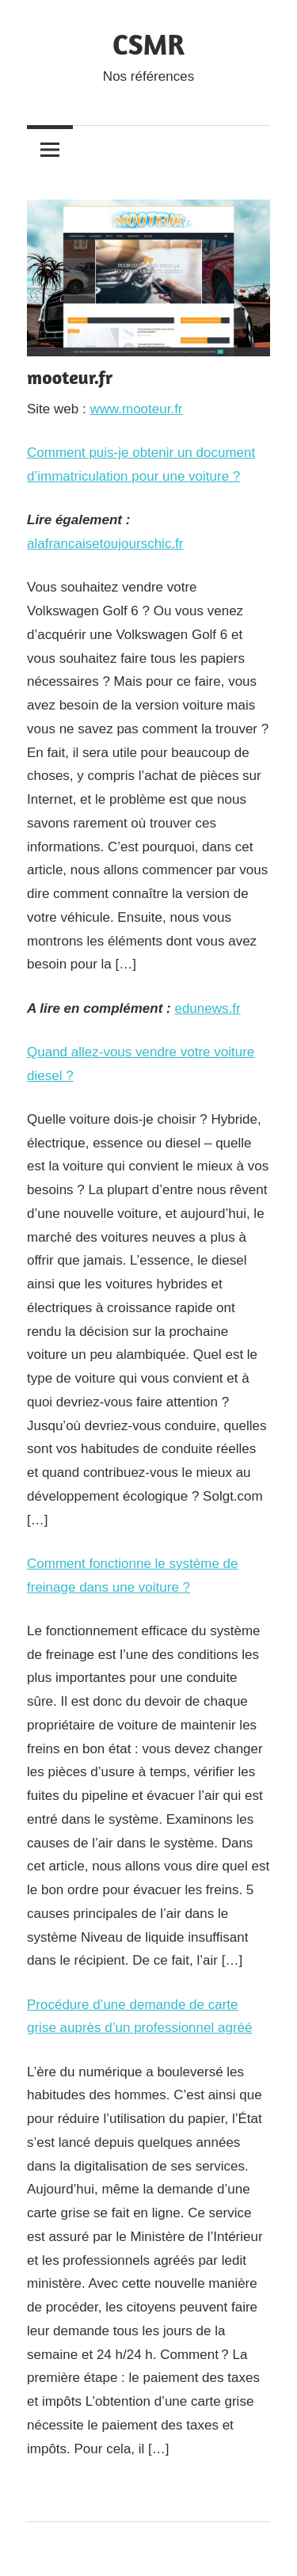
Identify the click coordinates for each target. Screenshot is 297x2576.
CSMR (148, 44)
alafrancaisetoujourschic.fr (105, 543)
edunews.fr (207, 1008)
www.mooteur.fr (135, 409)
